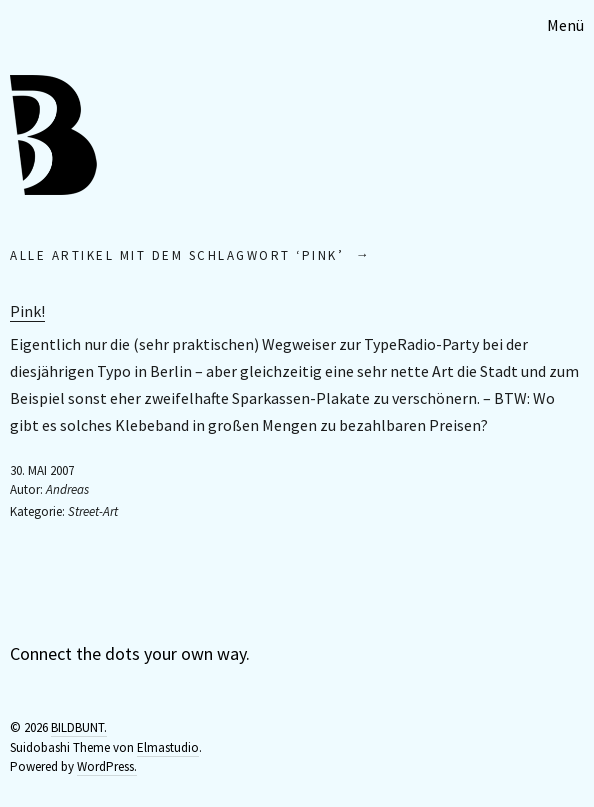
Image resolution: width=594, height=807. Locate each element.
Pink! (27, 311)
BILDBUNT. (79, 727)
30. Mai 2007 (42, 470)
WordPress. (107, 766)
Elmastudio (168, 747)
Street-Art (93, 511)
